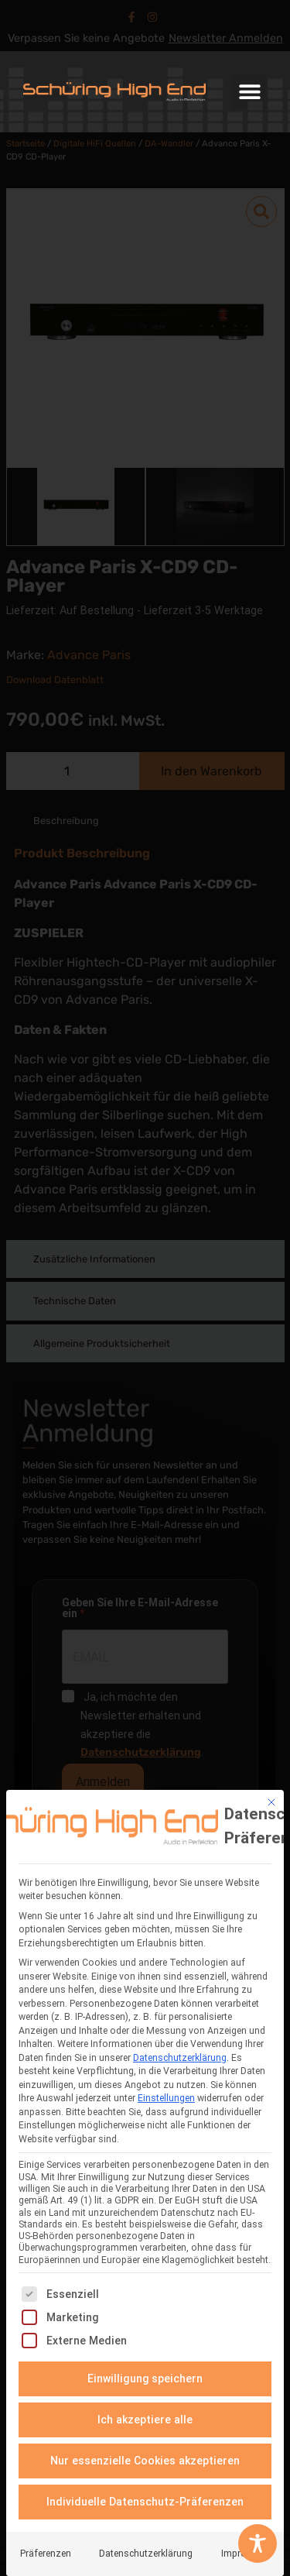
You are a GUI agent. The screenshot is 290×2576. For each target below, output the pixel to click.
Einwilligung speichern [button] (145, 2376)
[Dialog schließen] (271, 1800)
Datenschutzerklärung (180, 2055)
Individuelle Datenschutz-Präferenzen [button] (145, 2499)
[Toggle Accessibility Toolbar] (257, 2543)
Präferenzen (45, 2551)
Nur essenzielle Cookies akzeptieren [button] (145, 2458)
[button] (249, 91)
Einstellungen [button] (166, 2096)
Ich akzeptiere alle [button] (145, 2417)
